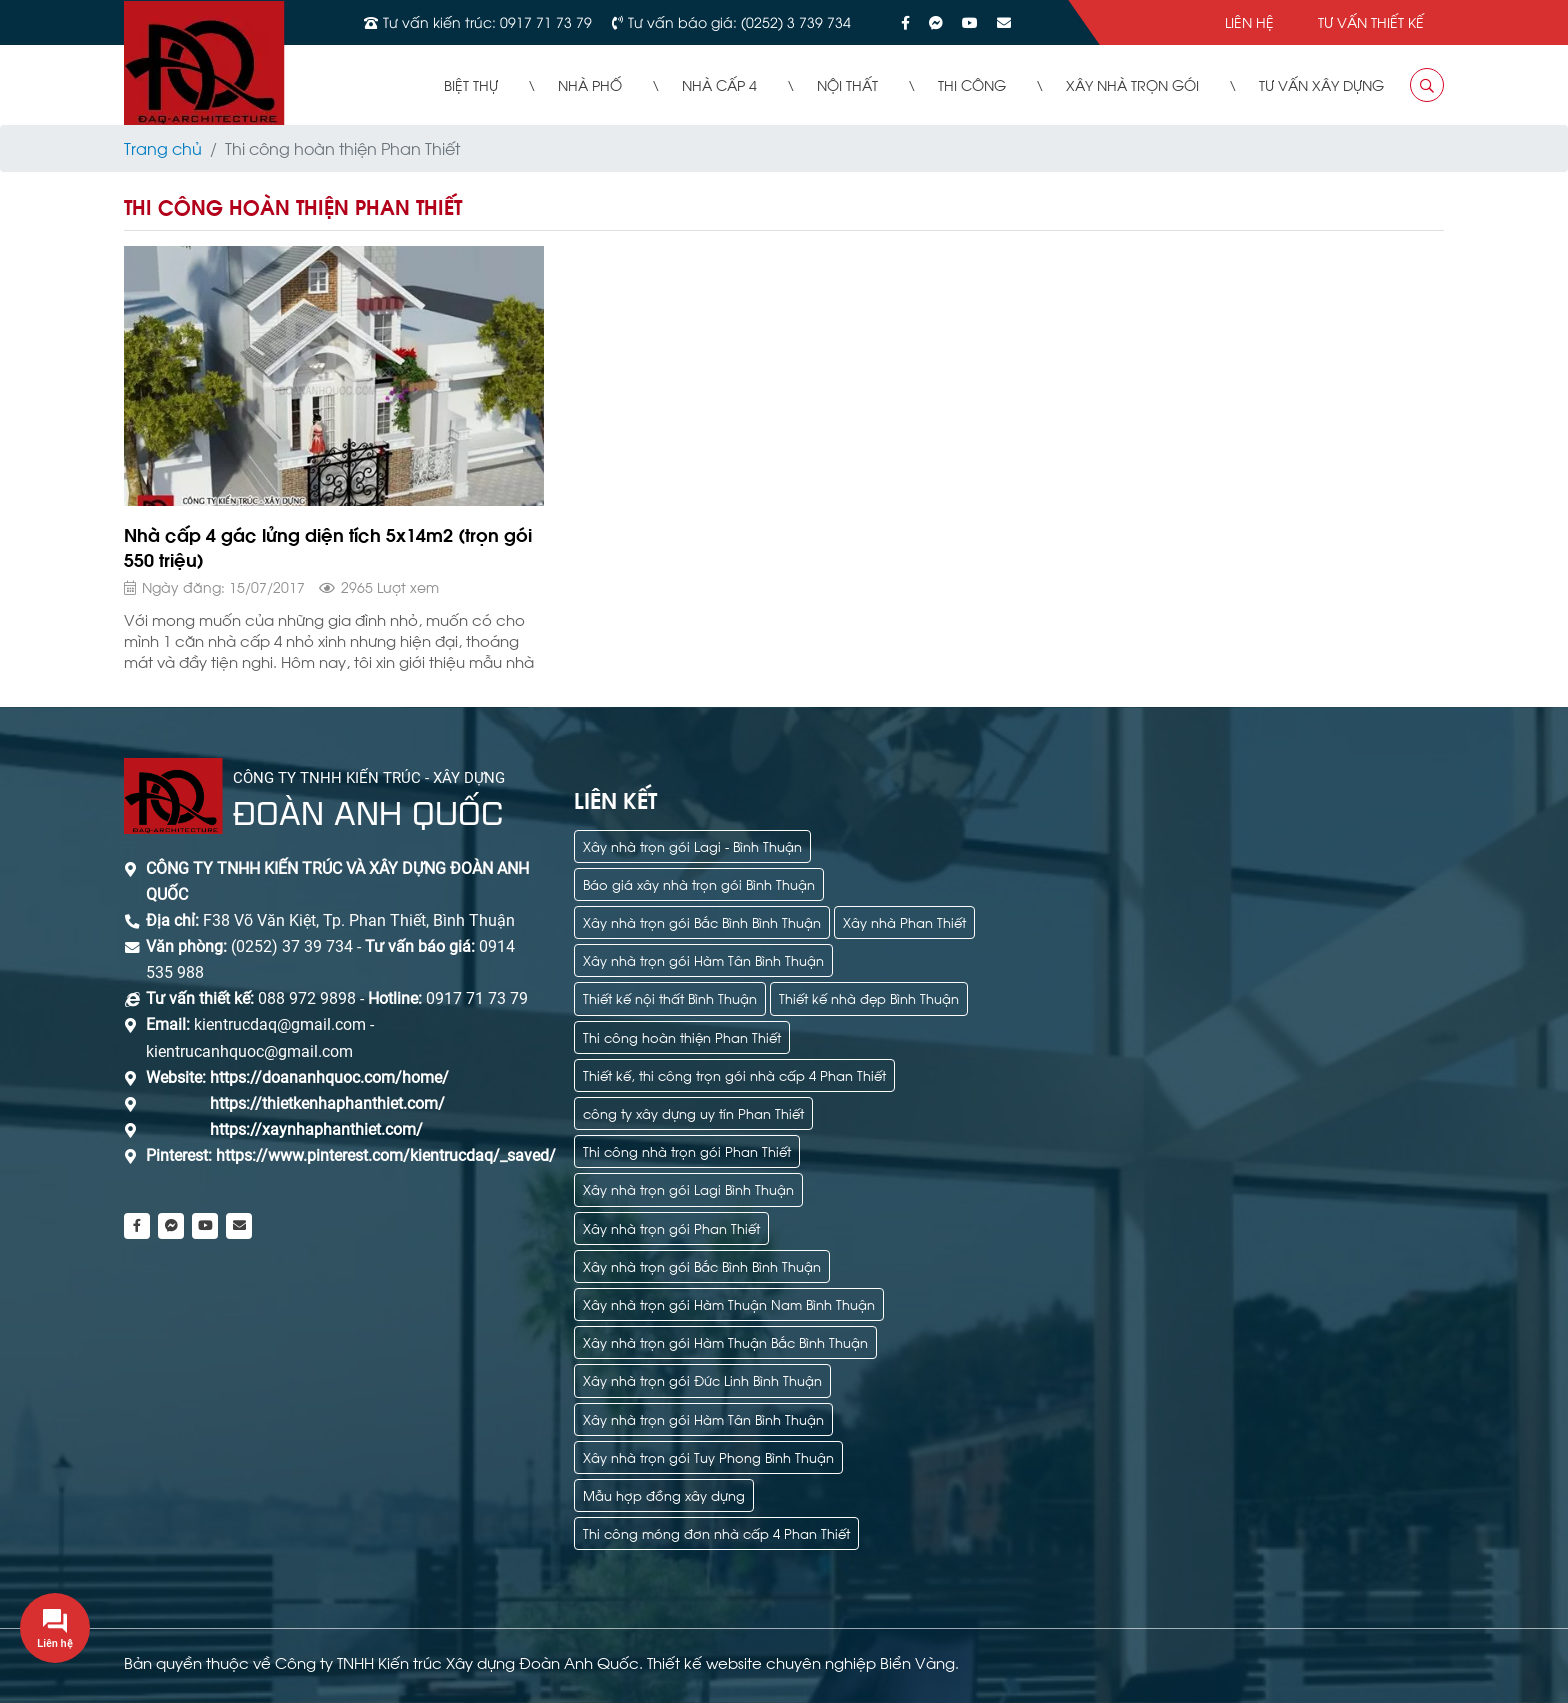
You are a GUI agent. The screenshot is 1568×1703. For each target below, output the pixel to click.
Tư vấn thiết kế (1371, 21)
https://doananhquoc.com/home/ (329, 1077)
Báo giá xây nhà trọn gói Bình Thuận (699, 883)
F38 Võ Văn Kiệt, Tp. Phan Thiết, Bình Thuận (359, 920)
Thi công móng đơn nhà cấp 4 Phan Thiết (716, 1532)
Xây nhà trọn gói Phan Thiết (671, 1227)
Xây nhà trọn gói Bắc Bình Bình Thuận (702, 921)
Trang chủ (163, 147)
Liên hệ (1249, 21)
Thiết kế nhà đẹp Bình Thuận (869, 997)
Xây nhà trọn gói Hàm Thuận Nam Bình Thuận (729, 1303)
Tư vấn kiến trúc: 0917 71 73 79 (487, 21)
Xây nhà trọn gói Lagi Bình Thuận (688, 1188)
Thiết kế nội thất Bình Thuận (670, 997)
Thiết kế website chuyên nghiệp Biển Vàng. (803, 1662)
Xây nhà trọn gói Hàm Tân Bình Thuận (703, 959)
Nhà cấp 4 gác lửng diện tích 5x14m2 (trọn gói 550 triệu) (328, 546)
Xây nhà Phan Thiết (904, 921)
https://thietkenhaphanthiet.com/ (327, 1103)
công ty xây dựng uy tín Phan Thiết (693, 1112)
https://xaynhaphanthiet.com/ (316, 1129)
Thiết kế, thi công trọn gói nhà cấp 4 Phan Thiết (734, 1074)
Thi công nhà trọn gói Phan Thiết (687, 1150)
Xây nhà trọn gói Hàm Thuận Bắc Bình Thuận (725, 1341)
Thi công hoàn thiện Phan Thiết (682, 1036)
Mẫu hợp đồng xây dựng (664, 1494)
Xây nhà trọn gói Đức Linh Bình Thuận (702, 1379)
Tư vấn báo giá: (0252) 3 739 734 (739, 21)
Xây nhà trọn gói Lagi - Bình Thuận (692, 845)
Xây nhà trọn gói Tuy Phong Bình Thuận (708, 1456)
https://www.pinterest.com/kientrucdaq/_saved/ (384, 1155)
